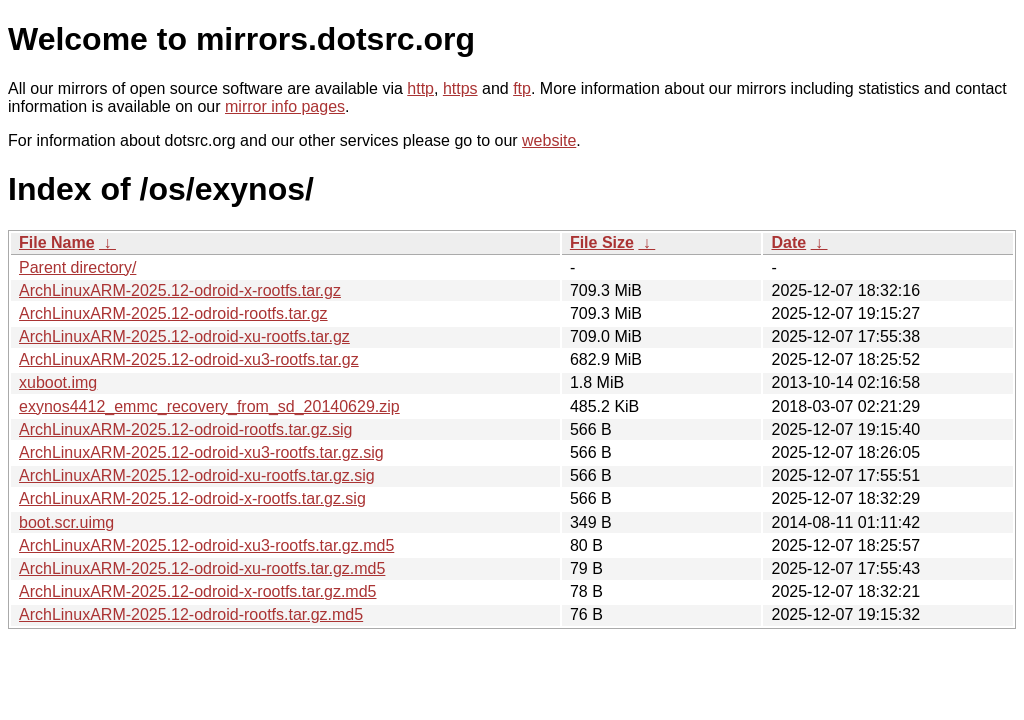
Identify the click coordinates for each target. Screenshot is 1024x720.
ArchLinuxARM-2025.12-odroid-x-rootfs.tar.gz (180, 290)
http (420, 88)
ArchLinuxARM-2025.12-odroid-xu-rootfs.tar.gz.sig (197, 475)
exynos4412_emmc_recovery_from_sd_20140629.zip (209, 406)
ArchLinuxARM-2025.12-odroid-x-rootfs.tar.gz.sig (192, 498)
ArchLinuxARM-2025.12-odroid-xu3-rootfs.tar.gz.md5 (206, 545)
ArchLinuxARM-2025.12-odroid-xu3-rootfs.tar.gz (189, 359)
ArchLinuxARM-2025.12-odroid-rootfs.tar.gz (173, 313)
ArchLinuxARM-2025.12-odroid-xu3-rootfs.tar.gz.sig (201, 452)
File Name (57, 242)
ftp (522, 88)
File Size (602, 242)
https (460, 88)
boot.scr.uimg (66, 522)
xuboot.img (58, 382)
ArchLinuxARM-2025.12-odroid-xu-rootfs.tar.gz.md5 (202, 568)
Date (788, 242)
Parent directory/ (77, 267)
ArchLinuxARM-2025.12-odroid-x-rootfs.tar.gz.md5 (198, 591)
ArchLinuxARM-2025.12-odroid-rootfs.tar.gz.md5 (191, 614)
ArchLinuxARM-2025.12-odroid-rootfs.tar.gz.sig (186, 429)
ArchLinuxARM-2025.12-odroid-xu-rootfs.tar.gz (184, 336)
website (549, 140)
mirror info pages (285, 106)
